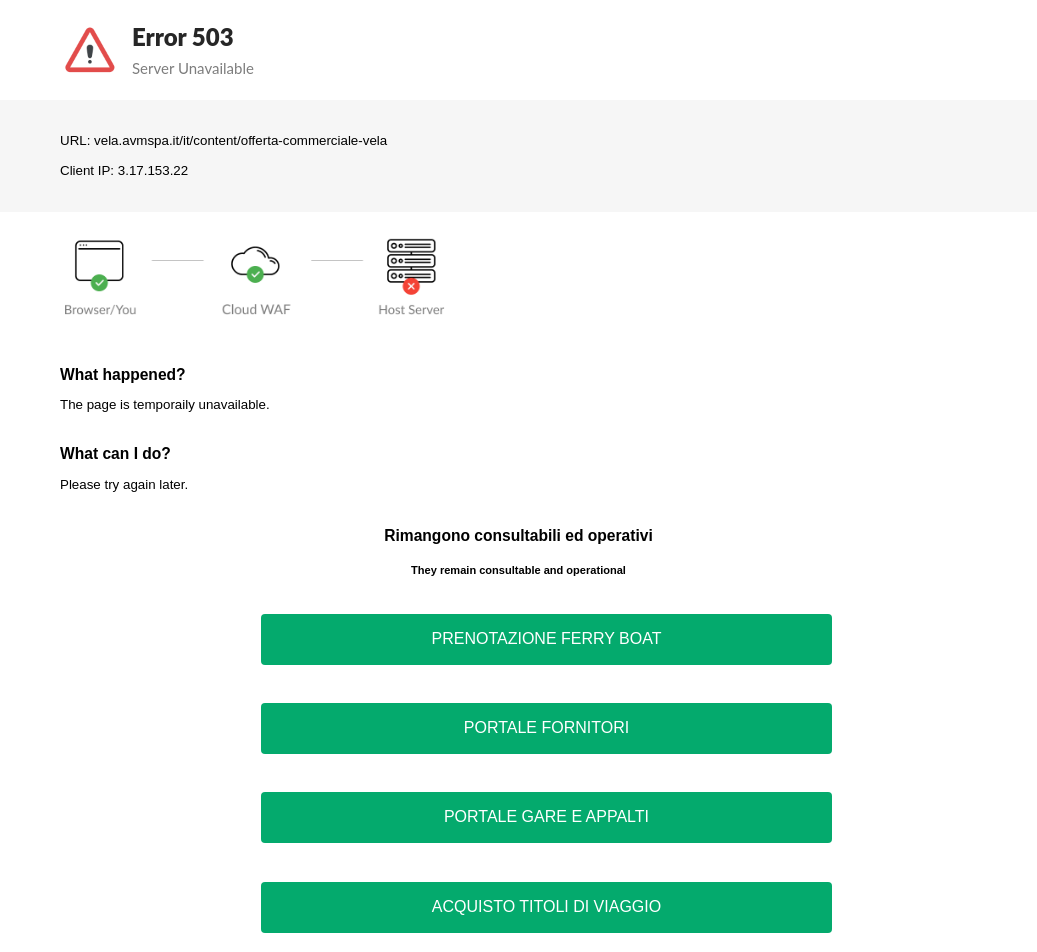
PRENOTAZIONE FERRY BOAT (547, 638)
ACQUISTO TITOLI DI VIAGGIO (546, 906)
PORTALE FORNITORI (546, 727)
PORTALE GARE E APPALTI (546, 816)
